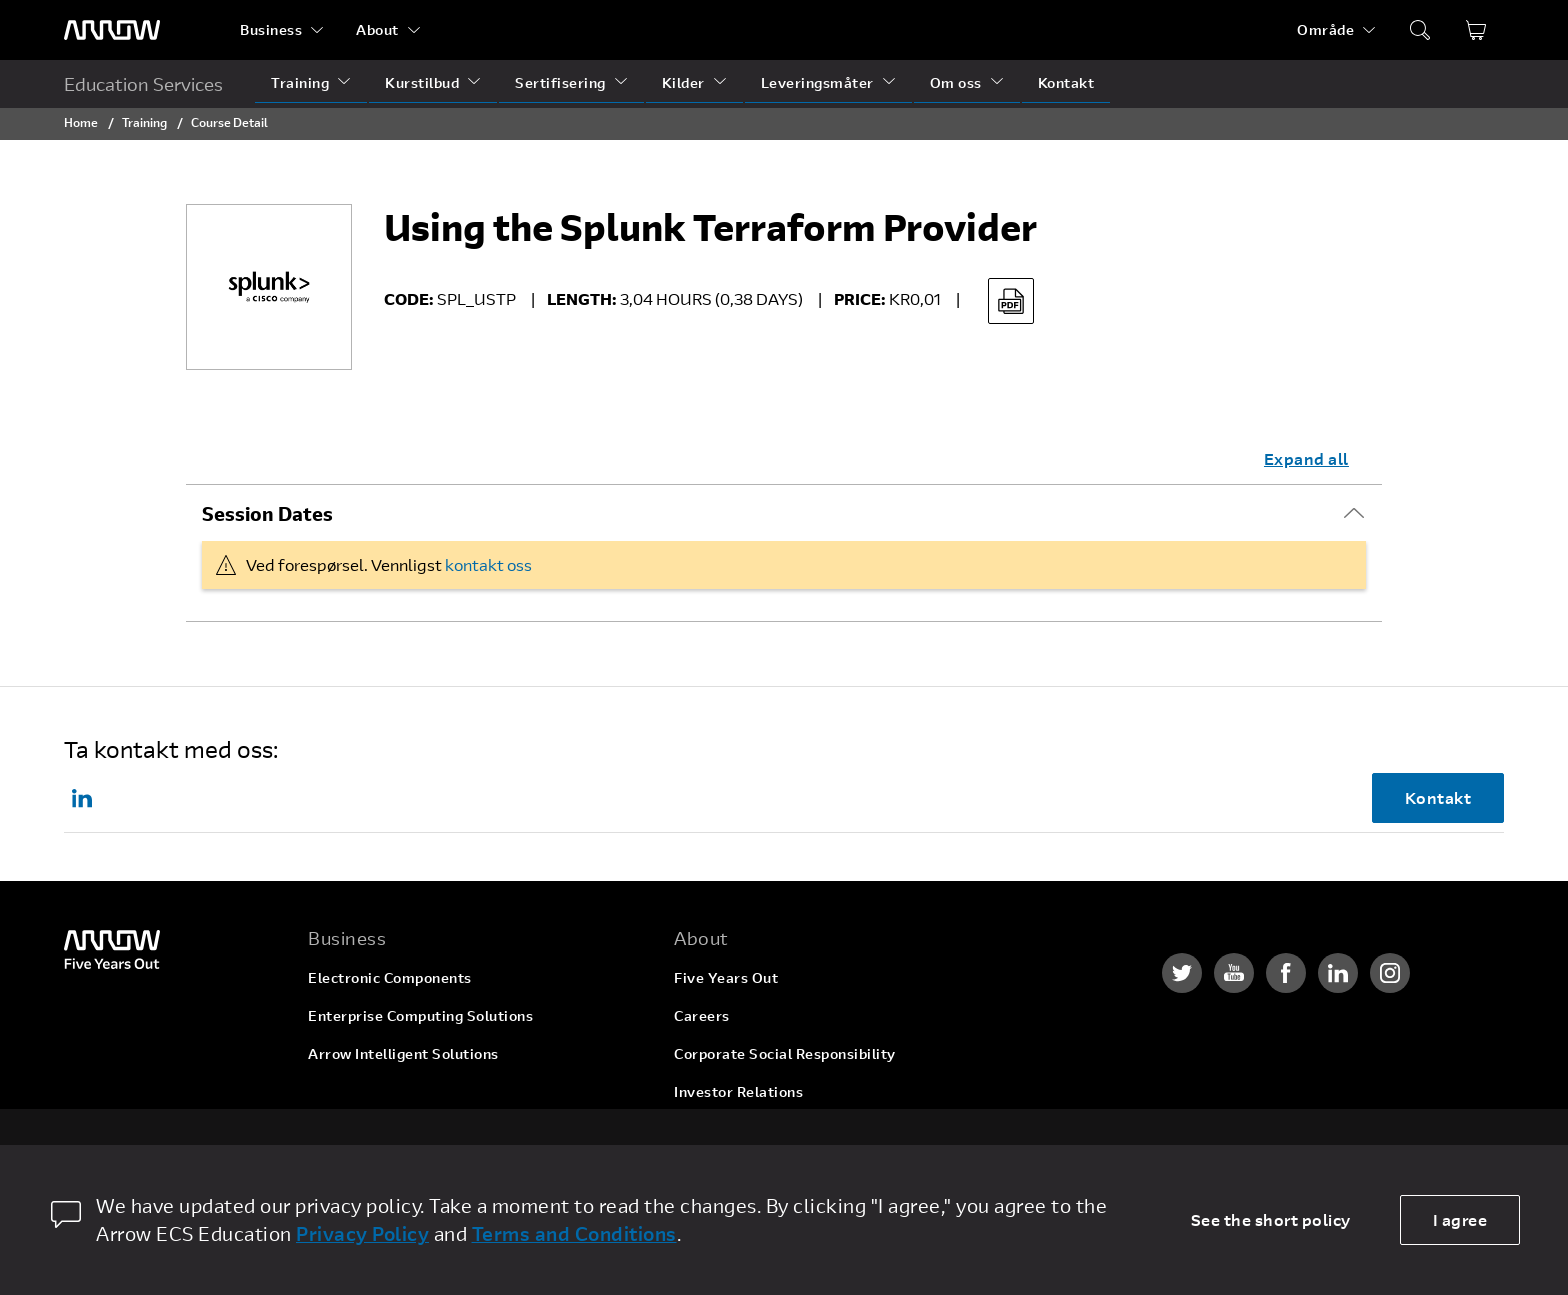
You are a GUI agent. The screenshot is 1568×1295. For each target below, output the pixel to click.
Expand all (1306, 458)
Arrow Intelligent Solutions (403, 1053)
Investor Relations (738, 1091)
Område (1325, 29)
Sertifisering (560, 82)
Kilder (683, 82)
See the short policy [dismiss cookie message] (1271, 1219)
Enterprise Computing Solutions (420, 1015)
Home (81, 122)
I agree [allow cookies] (1460, 1219)
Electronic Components (390, 977)
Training (300, 82)
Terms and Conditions (574, 1233)
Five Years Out (726, 977)
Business (271, 29)
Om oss (956, 82)
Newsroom (711, 1129)
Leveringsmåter (817, 82)
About (377, 29)
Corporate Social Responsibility (785, 1053)
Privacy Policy (362, 1233)
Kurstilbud (422, 82)
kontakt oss (488, 564)
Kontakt (1066, 82)
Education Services (143, 84)
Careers (702, 1015)
